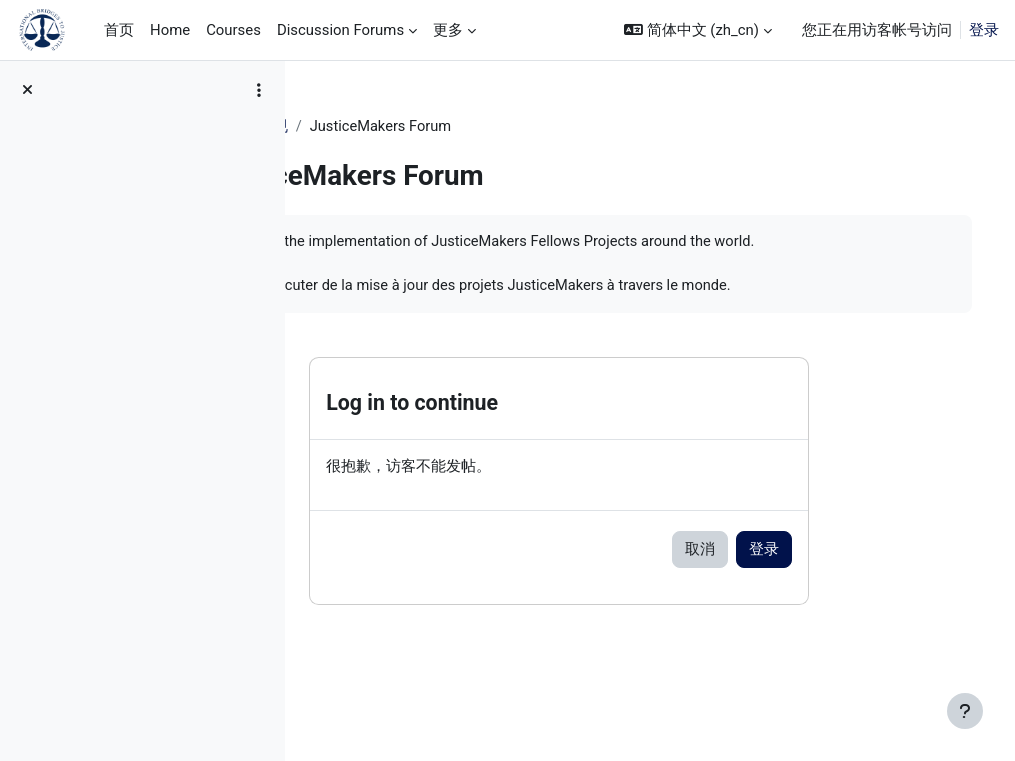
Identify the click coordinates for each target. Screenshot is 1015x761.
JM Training (363, 127)
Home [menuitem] (170, 30)
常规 (439, 127)
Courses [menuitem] (233, 30)
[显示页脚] (965, 711)
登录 (984, 30)
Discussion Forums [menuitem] (340, 30)
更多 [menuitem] (448, 30)
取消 (775, 574)
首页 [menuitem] (119, 30)
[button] (698, 30)
